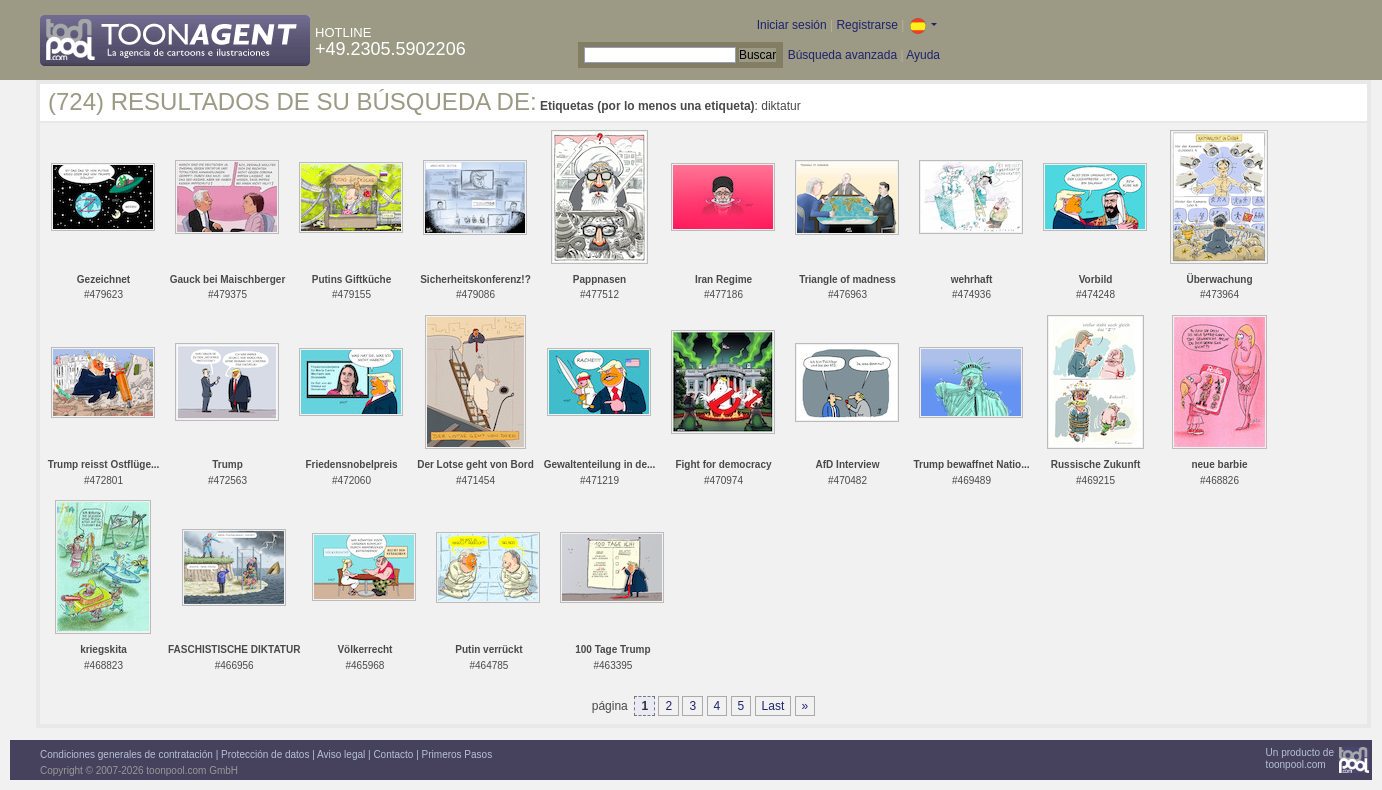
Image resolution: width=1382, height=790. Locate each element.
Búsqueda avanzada (842, 55)
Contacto (393, 754)
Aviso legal (341, 754)
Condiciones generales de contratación (126, 754)
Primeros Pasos (457, 754)
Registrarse (866, 25)
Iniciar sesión (792, 25)
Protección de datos (265, 754)
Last (773, 706)
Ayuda (923, 55)
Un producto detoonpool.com (1300, 758)
